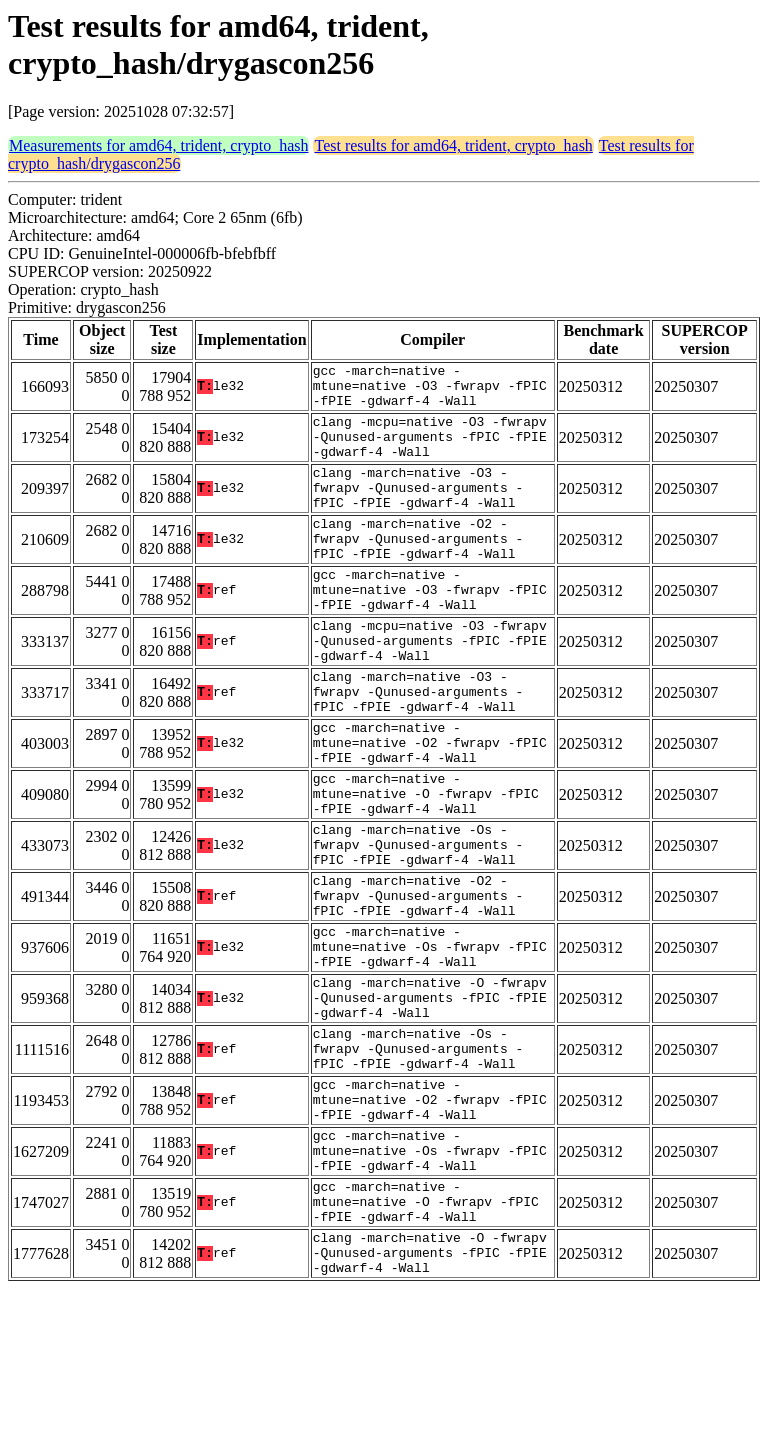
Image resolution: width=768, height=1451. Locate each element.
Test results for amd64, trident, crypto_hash (453, 145)
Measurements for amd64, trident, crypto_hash (158, 145)
